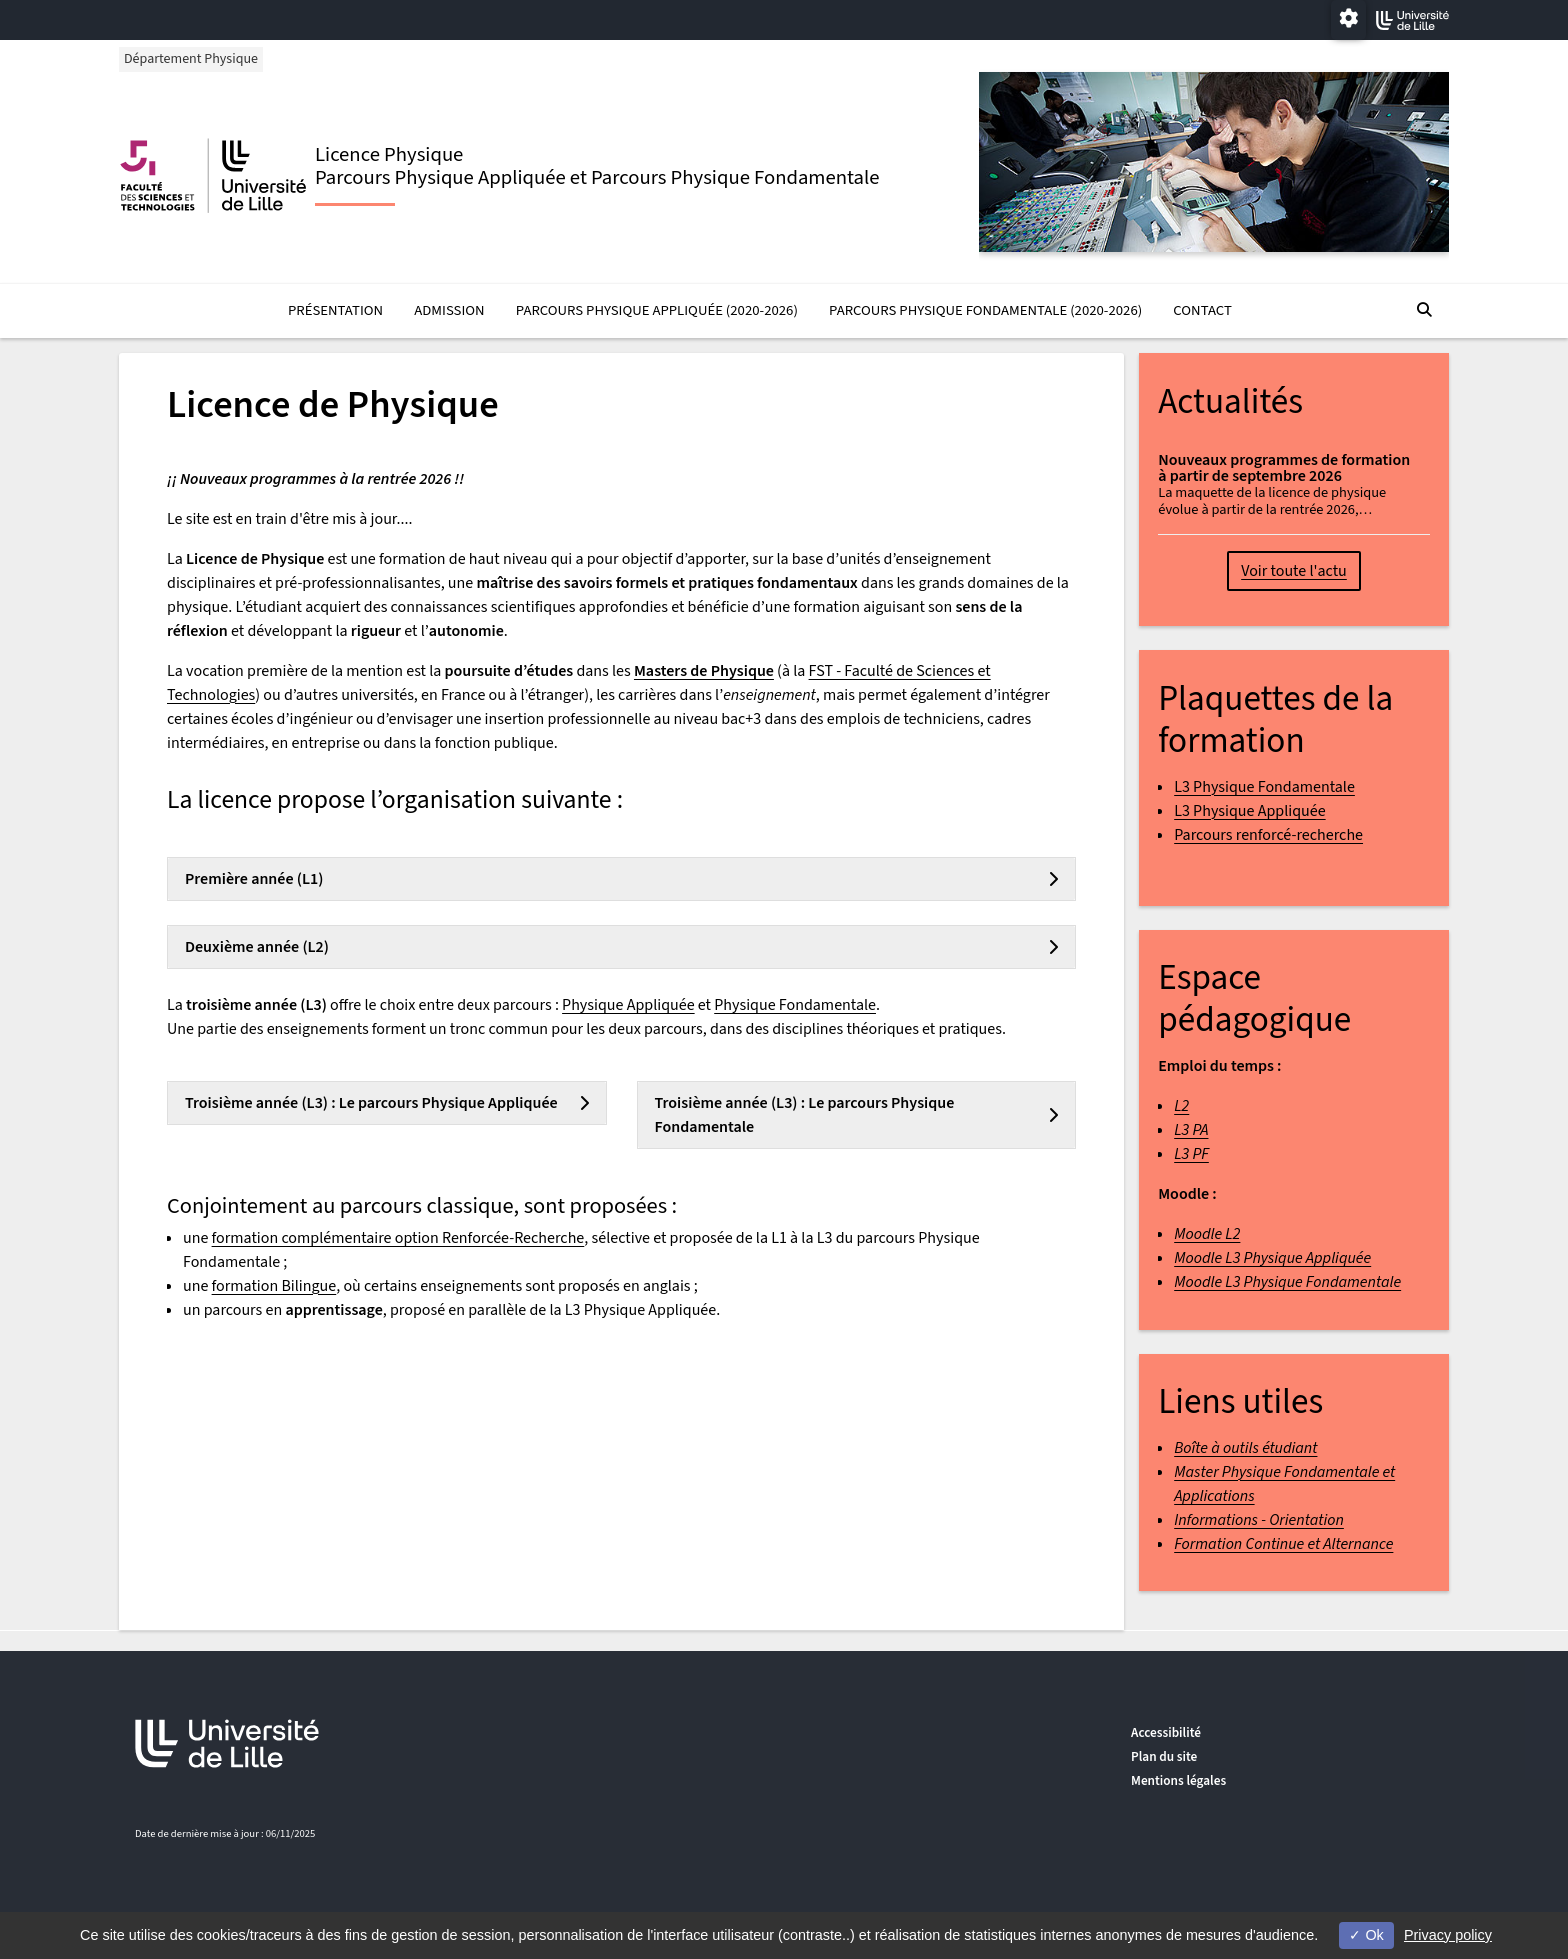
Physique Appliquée (628, 1005)
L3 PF (1191, 1155)
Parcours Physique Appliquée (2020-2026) (657, 311)
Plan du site (1164, 1756)
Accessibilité (1166, 1732)
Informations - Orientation (1259, 1520)
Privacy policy (1448, 1935)
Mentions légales (1178, 1780)
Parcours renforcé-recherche (1268, 835)
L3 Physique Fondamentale (1264, 787)
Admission (449, 311)
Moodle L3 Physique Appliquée (1272, 1259)
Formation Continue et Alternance (1283, 1544)
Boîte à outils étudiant (1245, 1448)
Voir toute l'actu (1294, 572)
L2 (1181, 1107)
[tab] (621, 879)
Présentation (335, 311)
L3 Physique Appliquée (1249, 811)
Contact (1202, 311)
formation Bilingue (274, 1286)
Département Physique (193, 59)
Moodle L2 (1207, 1235)
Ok (1366, 1935)
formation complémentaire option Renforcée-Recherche (398, 1238)
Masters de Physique (704, 671)
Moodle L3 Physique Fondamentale (1287, 1283)
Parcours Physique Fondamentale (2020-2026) (985, 311)
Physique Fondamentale (795, 1005)
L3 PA (1191, 1131)
